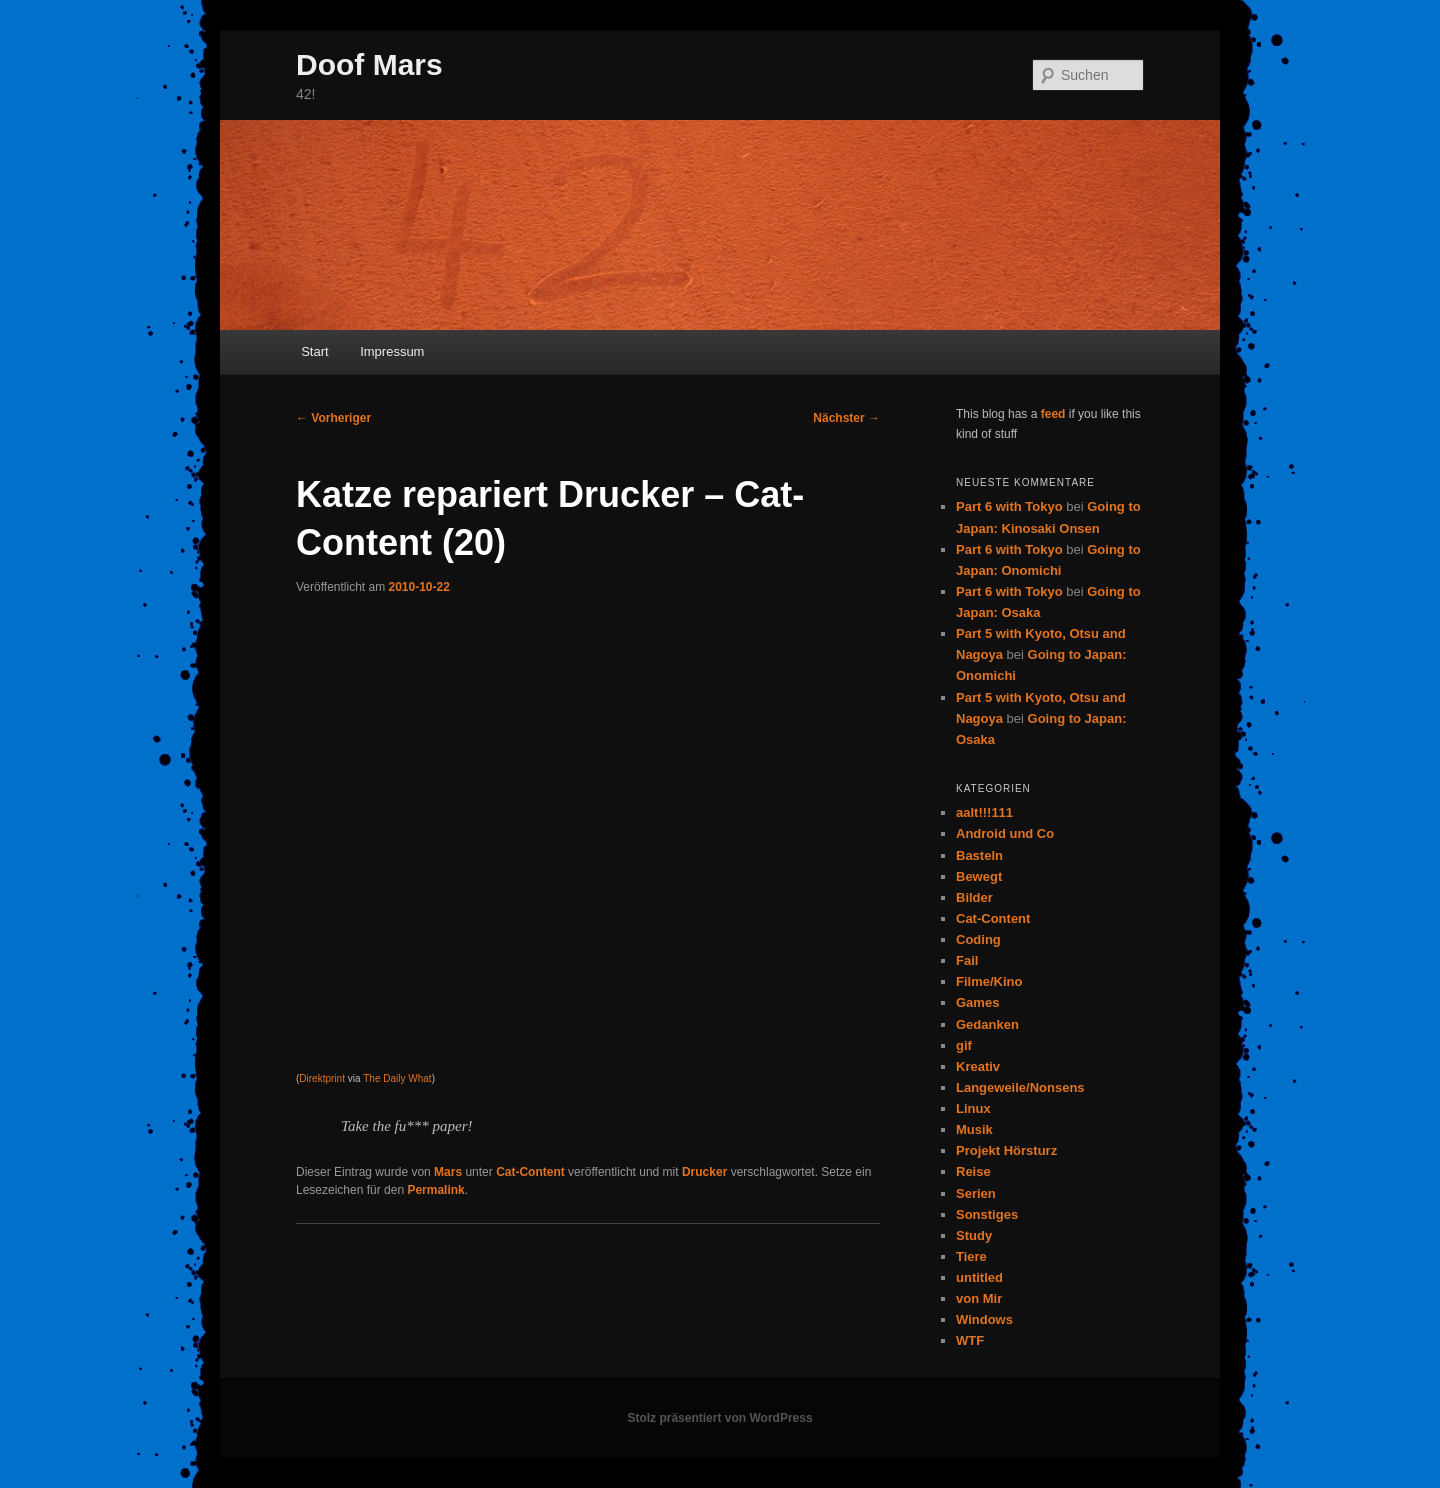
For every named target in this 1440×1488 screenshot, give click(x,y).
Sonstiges (987, 1214)
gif (964, 1045)
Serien (976, 1193)
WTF (970, 1340)
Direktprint (322, 1078)
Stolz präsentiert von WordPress (719, 1418)
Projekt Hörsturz (1006, 1150)
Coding (978, 939)
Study (974, 1235)
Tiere (971, 1256)
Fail (967, 960)
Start (314, 351)
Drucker (704, 1172)
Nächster (846, 418)
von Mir (979, 1298)
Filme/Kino (989, 981)
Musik (974, 1129)
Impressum (392, 351)
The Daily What (397, 1078)
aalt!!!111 (984, 812)
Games (977, 1002)
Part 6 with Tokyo (1009, 506)
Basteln (979, 855)
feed (1053, 414)
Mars (448, 1172)
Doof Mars (369, 64)
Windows (984, 1319)
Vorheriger (333, 418)
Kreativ (978, 1066)
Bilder (974, 897)
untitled (979, 1277)
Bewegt (979, 876)
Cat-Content (530, 1172)
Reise (973, 1171)
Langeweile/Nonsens (1020, 1087)
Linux (973, 1108)
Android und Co (1005, 833)
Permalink (435, 1190)
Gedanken (987, 1024)
